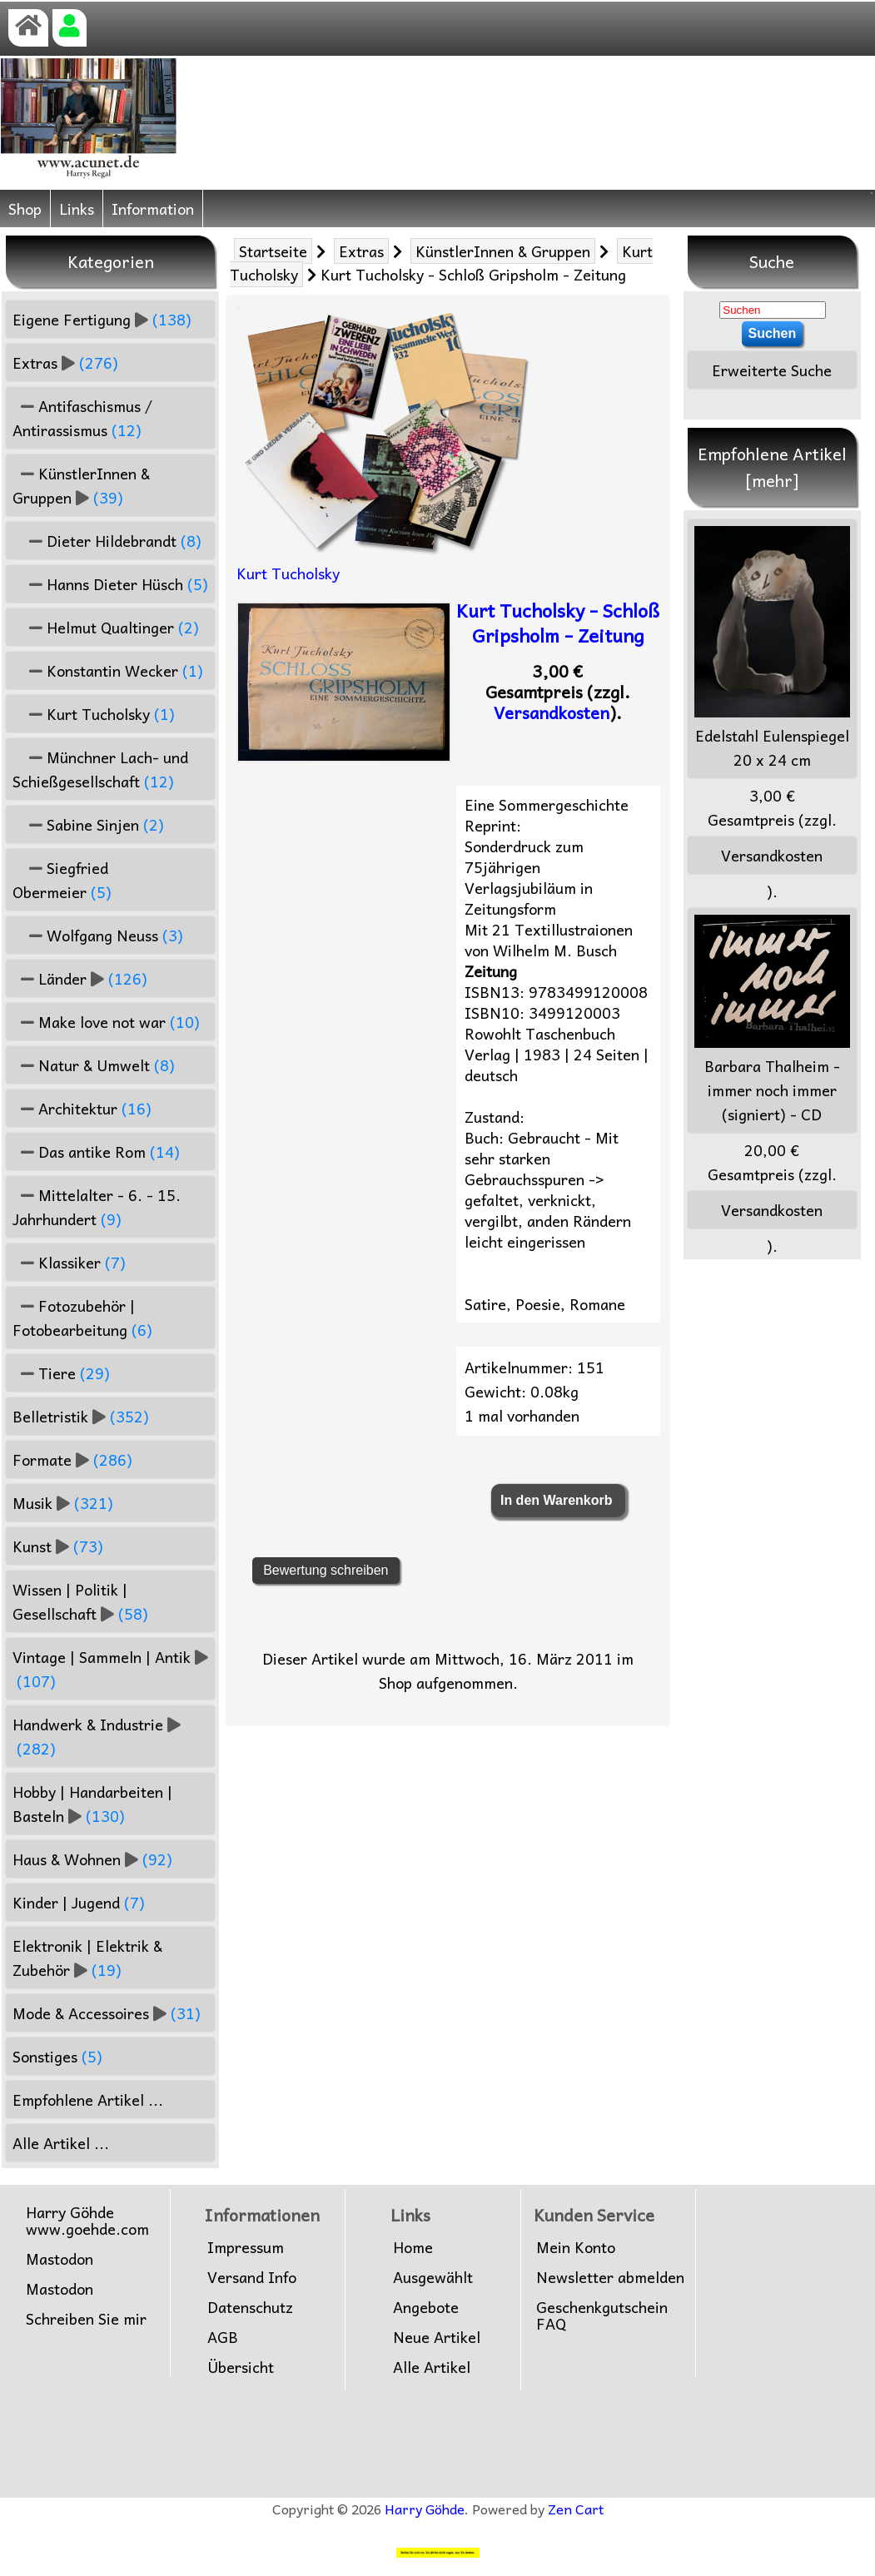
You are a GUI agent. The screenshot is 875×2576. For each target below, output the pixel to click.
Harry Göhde (425, 2508)
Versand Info (251, 2277)
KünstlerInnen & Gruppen (502, 251)
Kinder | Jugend (78, 1902)
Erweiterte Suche (772, 370)
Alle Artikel (431, 2367)
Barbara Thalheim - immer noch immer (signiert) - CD (772, 1020)
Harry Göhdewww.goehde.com (87, 2220)
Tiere (61, 1373)
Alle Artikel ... (60, 2143)
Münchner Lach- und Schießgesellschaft (100, 769)
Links (76, 208)
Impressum (245, 2247)
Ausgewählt (433, 2277)
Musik (62, 1503)
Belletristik (80, 1416)
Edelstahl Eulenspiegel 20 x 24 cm (772, 649)
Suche (771, 261)
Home (413, 2247)
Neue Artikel (436, 2337)
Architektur (82, 1108)
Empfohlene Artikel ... (87, 2099)
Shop (25, 208)
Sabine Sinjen (88, 824)
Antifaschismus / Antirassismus (82, 418)
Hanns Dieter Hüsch (110, 584)
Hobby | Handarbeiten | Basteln (92, 1803)
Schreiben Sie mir (86, 2319)
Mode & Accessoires (106, 2013)
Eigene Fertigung (101, 319)
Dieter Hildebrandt (106, 541)
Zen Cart (576, 2508)
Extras (361, 251)
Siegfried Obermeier (62, 880)
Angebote (426, 2307)
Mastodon (59, 2259)
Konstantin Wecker (107, 670)
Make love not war (106, 1022)
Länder (79, 978)
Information (153, 208)
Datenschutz (250, 2307)
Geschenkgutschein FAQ (602, 2315)
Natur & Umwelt (93, 1065)
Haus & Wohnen (92, 1859)
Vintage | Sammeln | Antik (110, 1669)
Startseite (273, 251)
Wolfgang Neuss (97, 935)
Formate (72, 1459)
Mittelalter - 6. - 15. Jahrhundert (96, 1207)
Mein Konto (575, 2247)
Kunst (57, 1546)
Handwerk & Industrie (96, 1736)
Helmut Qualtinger (105, 627)
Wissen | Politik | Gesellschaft (80, 1601)
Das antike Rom (96, 1151)
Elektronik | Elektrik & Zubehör (87, 1957)
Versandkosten (551, 712)
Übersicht (240, 2367)
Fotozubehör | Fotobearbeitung (82, 1317)
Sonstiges (57, 2056)
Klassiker (69, 1262)
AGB (222, 2337)
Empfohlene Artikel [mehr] (772, 467)
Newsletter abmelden (610, 2277)
